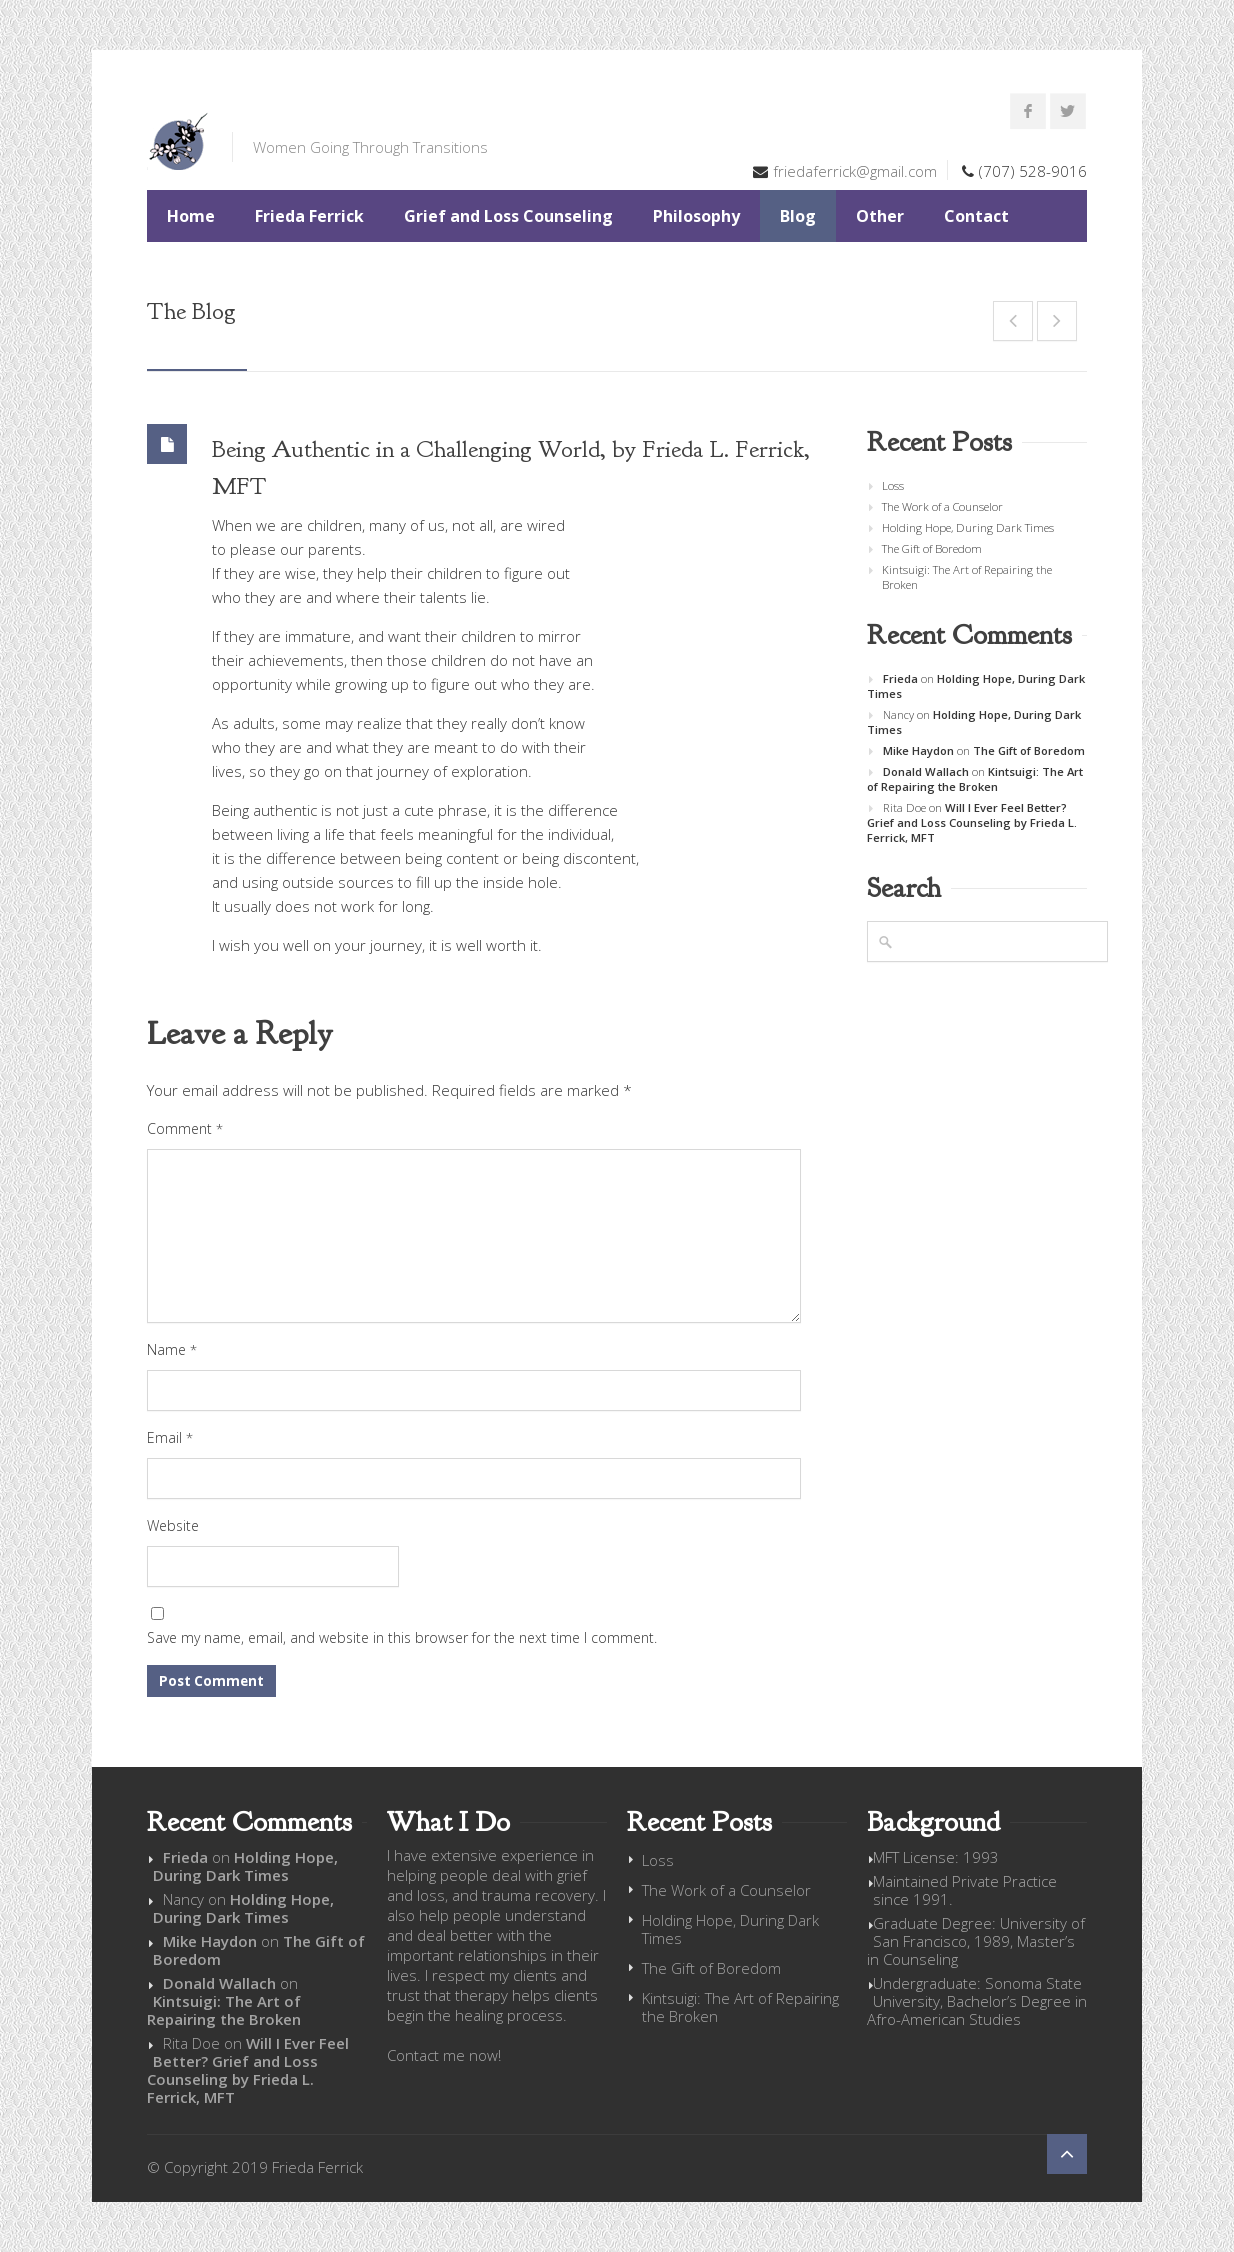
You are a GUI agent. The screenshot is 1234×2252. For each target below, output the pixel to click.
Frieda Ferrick (309, 216)
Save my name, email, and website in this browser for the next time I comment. (402, 1637)
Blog (798, 216)
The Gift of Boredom (932, 548)
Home (191, 216)
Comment (185, 1128)
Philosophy (696, 216)
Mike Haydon (918, 750)
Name (172, 1349)
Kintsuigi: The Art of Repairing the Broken (967, 577)
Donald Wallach (926, 771)
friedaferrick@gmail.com (855, 171)
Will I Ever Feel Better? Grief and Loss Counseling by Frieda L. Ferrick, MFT (972, 822)
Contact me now (442, 2055)
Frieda (900, 678)
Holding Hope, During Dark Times (968, 527)
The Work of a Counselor (942, 506)
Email (170, 1437)
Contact (976, 216)
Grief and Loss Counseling (508, 216)
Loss (893, 485)
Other (880, 216)
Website (173, 1525)
